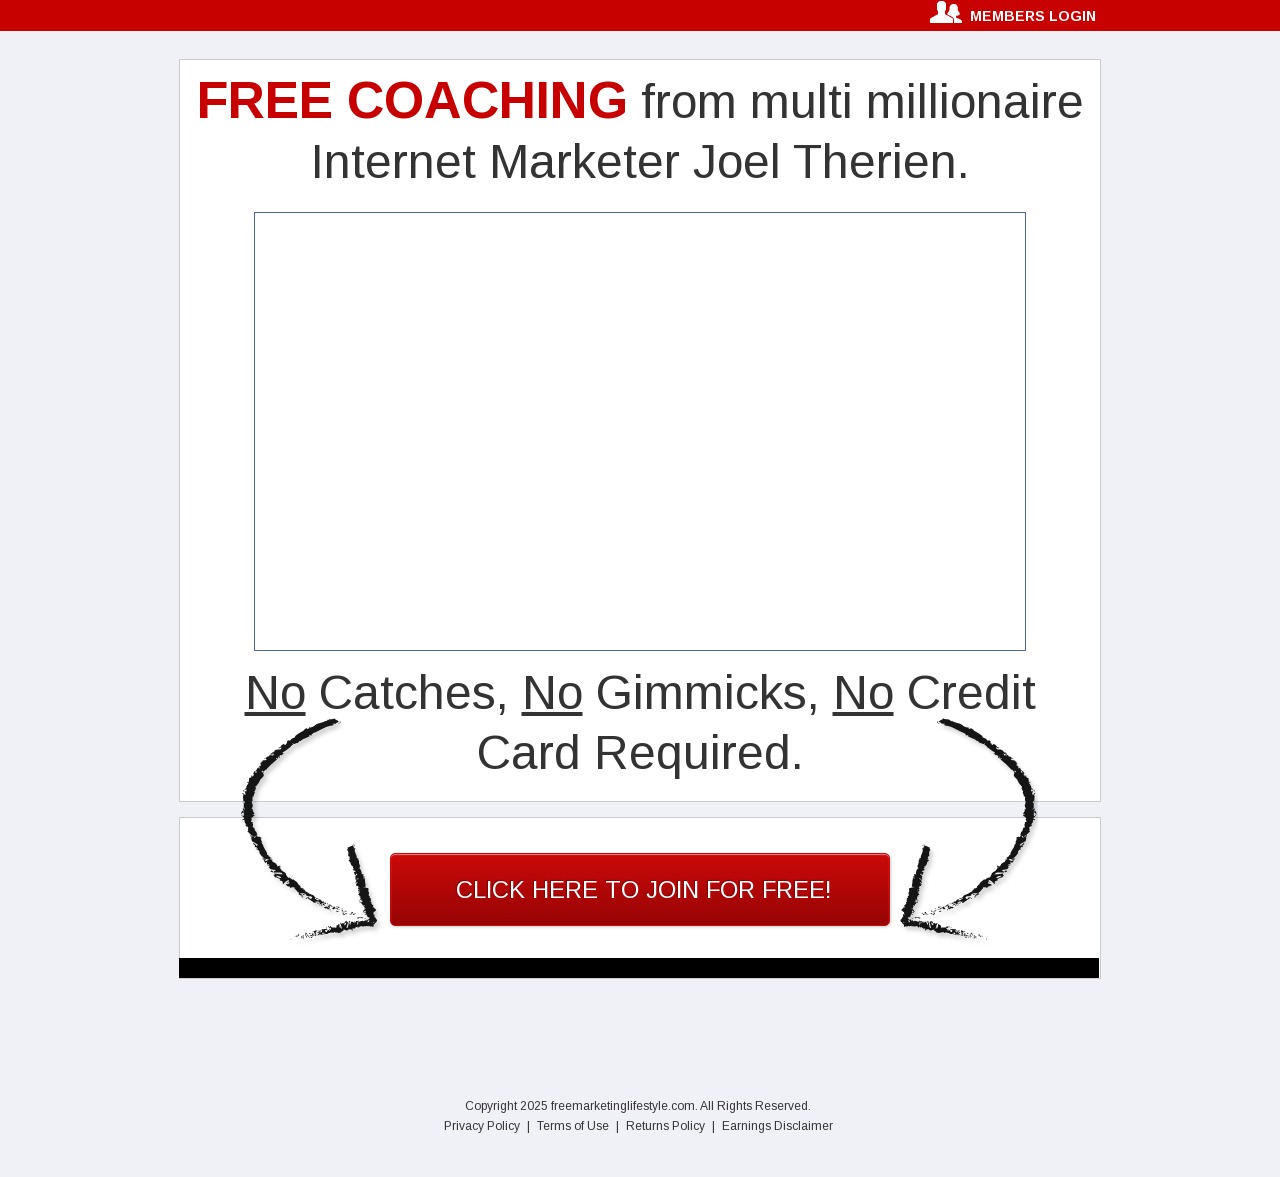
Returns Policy (665, 1126)
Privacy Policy (482, 1126)
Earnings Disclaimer (777, 1126)
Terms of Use (573, 1126)
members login (1033, 16)
